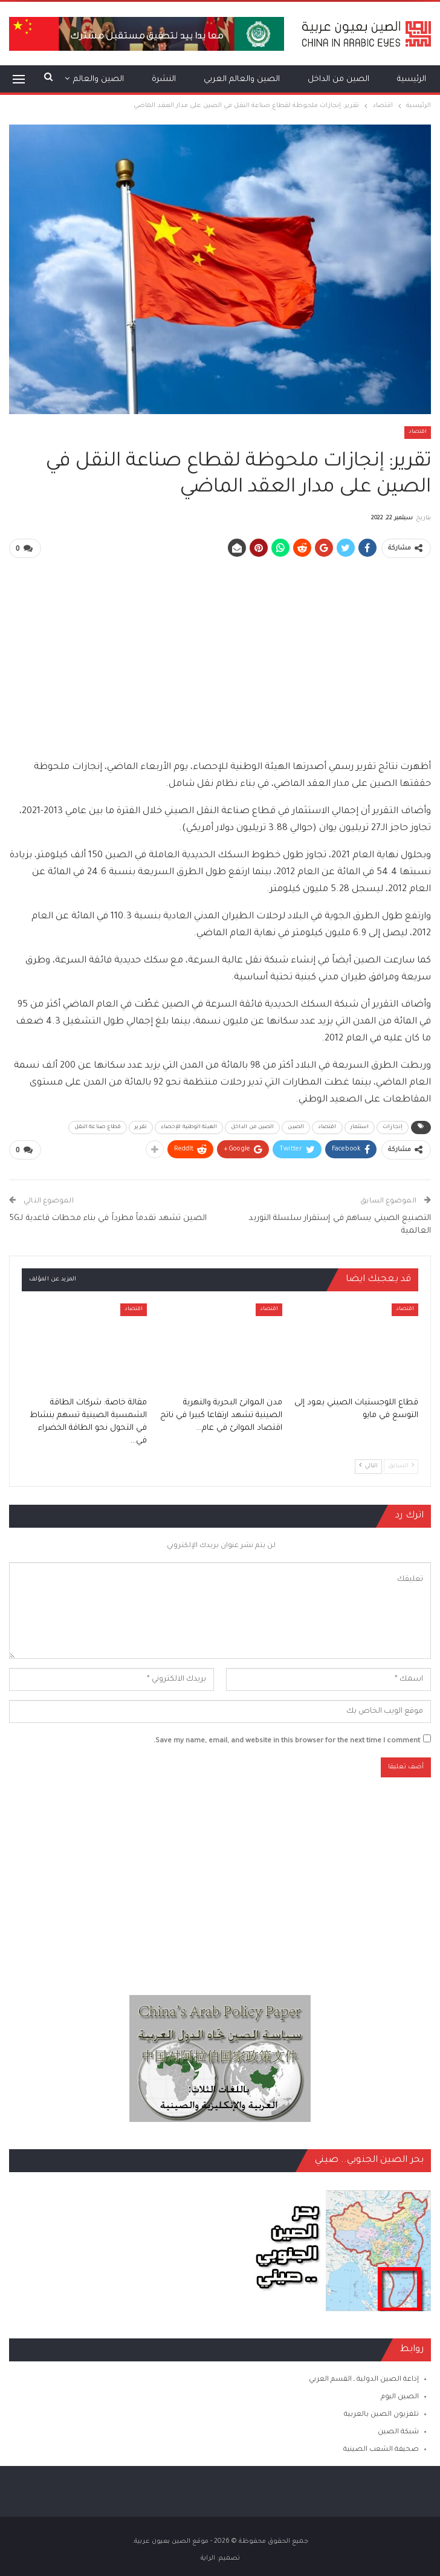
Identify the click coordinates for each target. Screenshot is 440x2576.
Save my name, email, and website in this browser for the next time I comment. (287, 1740)
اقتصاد (418, 432)
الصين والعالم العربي (242, 79)
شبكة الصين (398, 2431)
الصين (296, 1126)
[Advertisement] (220, 653)
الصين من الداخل (338, 79)
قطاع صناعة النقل (97, 1126)
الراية (208, 2557)
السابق (401, 1464)
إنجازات (393, 1126)
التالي (368, 1464)
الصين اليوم (400, 2395)
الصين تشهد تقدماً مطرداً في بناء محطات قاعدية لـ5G (108, 1216)
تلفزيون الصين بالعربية (381, 2413)
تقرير (141, 1126)
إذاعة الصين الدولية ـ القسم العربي (364, 2378)
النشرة (164, 79)
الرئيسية (411, 79)
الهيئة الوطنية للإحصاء (189, 1126)
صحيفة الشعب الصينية (381, 2449)
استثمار (360, 1126)
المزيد (113, 79)
